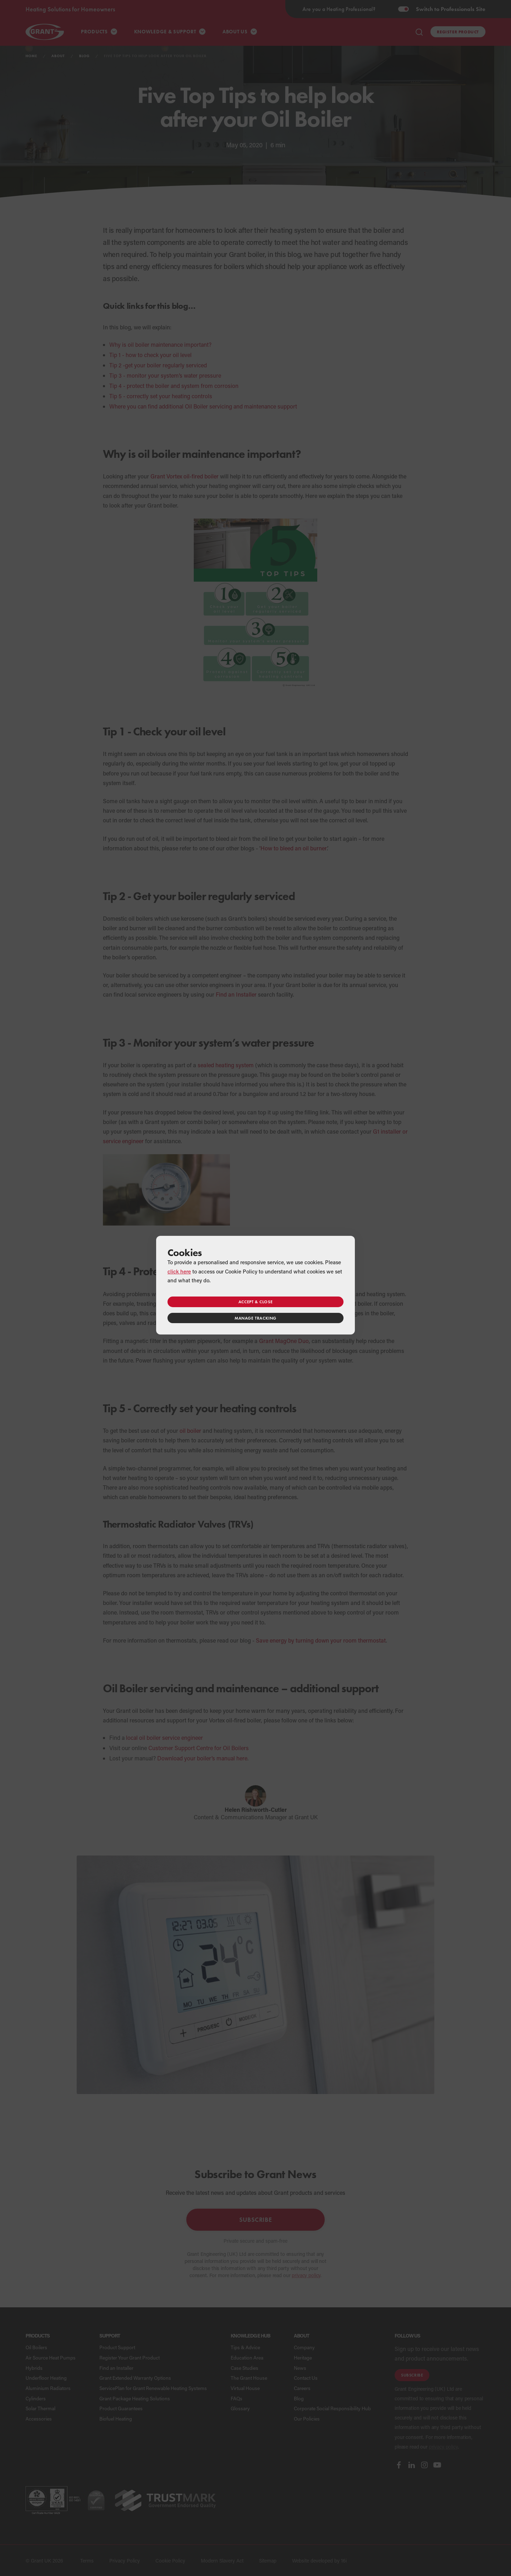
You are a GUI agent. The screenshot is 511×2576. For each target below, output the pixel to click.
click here (179, 1271)
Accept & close (255, 1301)
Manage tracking (255, 1318)
